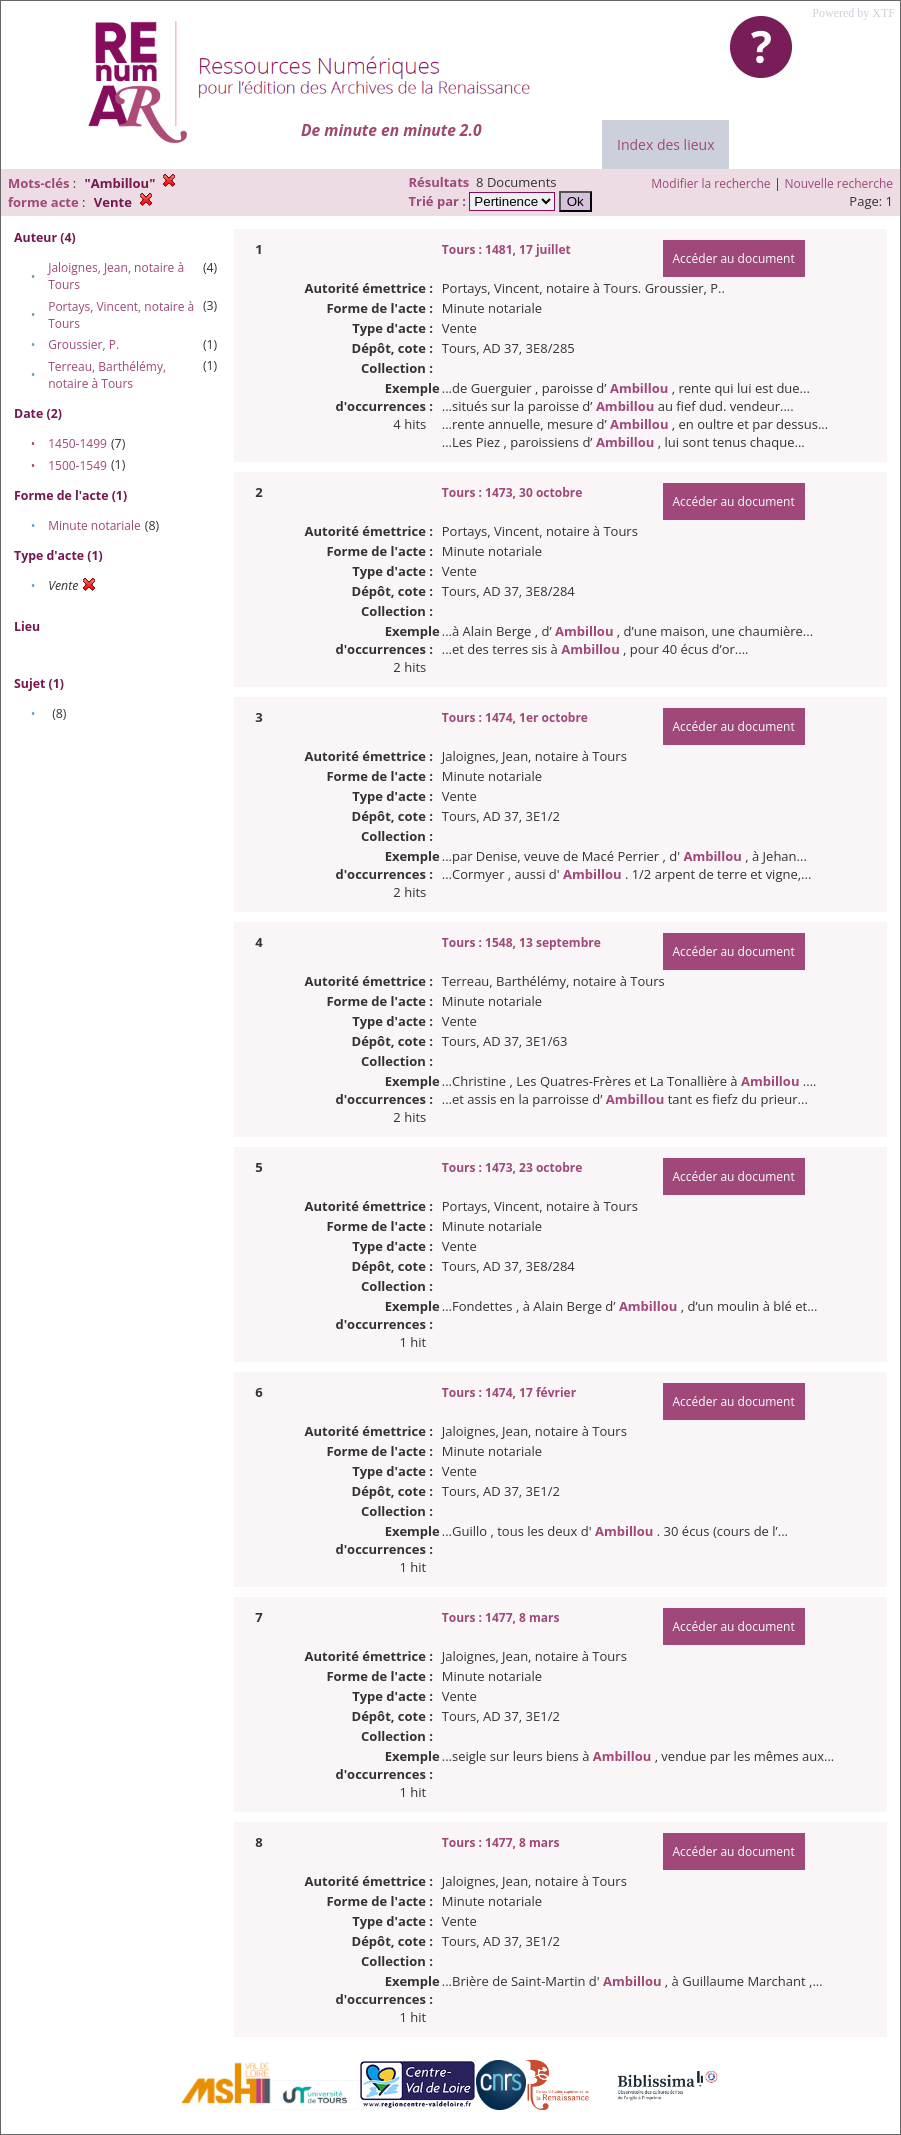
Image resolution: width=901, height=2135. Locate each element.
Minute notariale (94, 525)
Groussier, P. (83, 344)
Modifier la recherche (710, 183)
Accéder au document (734, 258)
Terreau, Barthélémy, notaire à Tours (107, 375)
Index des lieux (665, 144)
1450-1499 (77, 443)
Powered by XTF (853, 13)
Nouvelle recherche (839, 183)
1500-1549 (77, 465)
